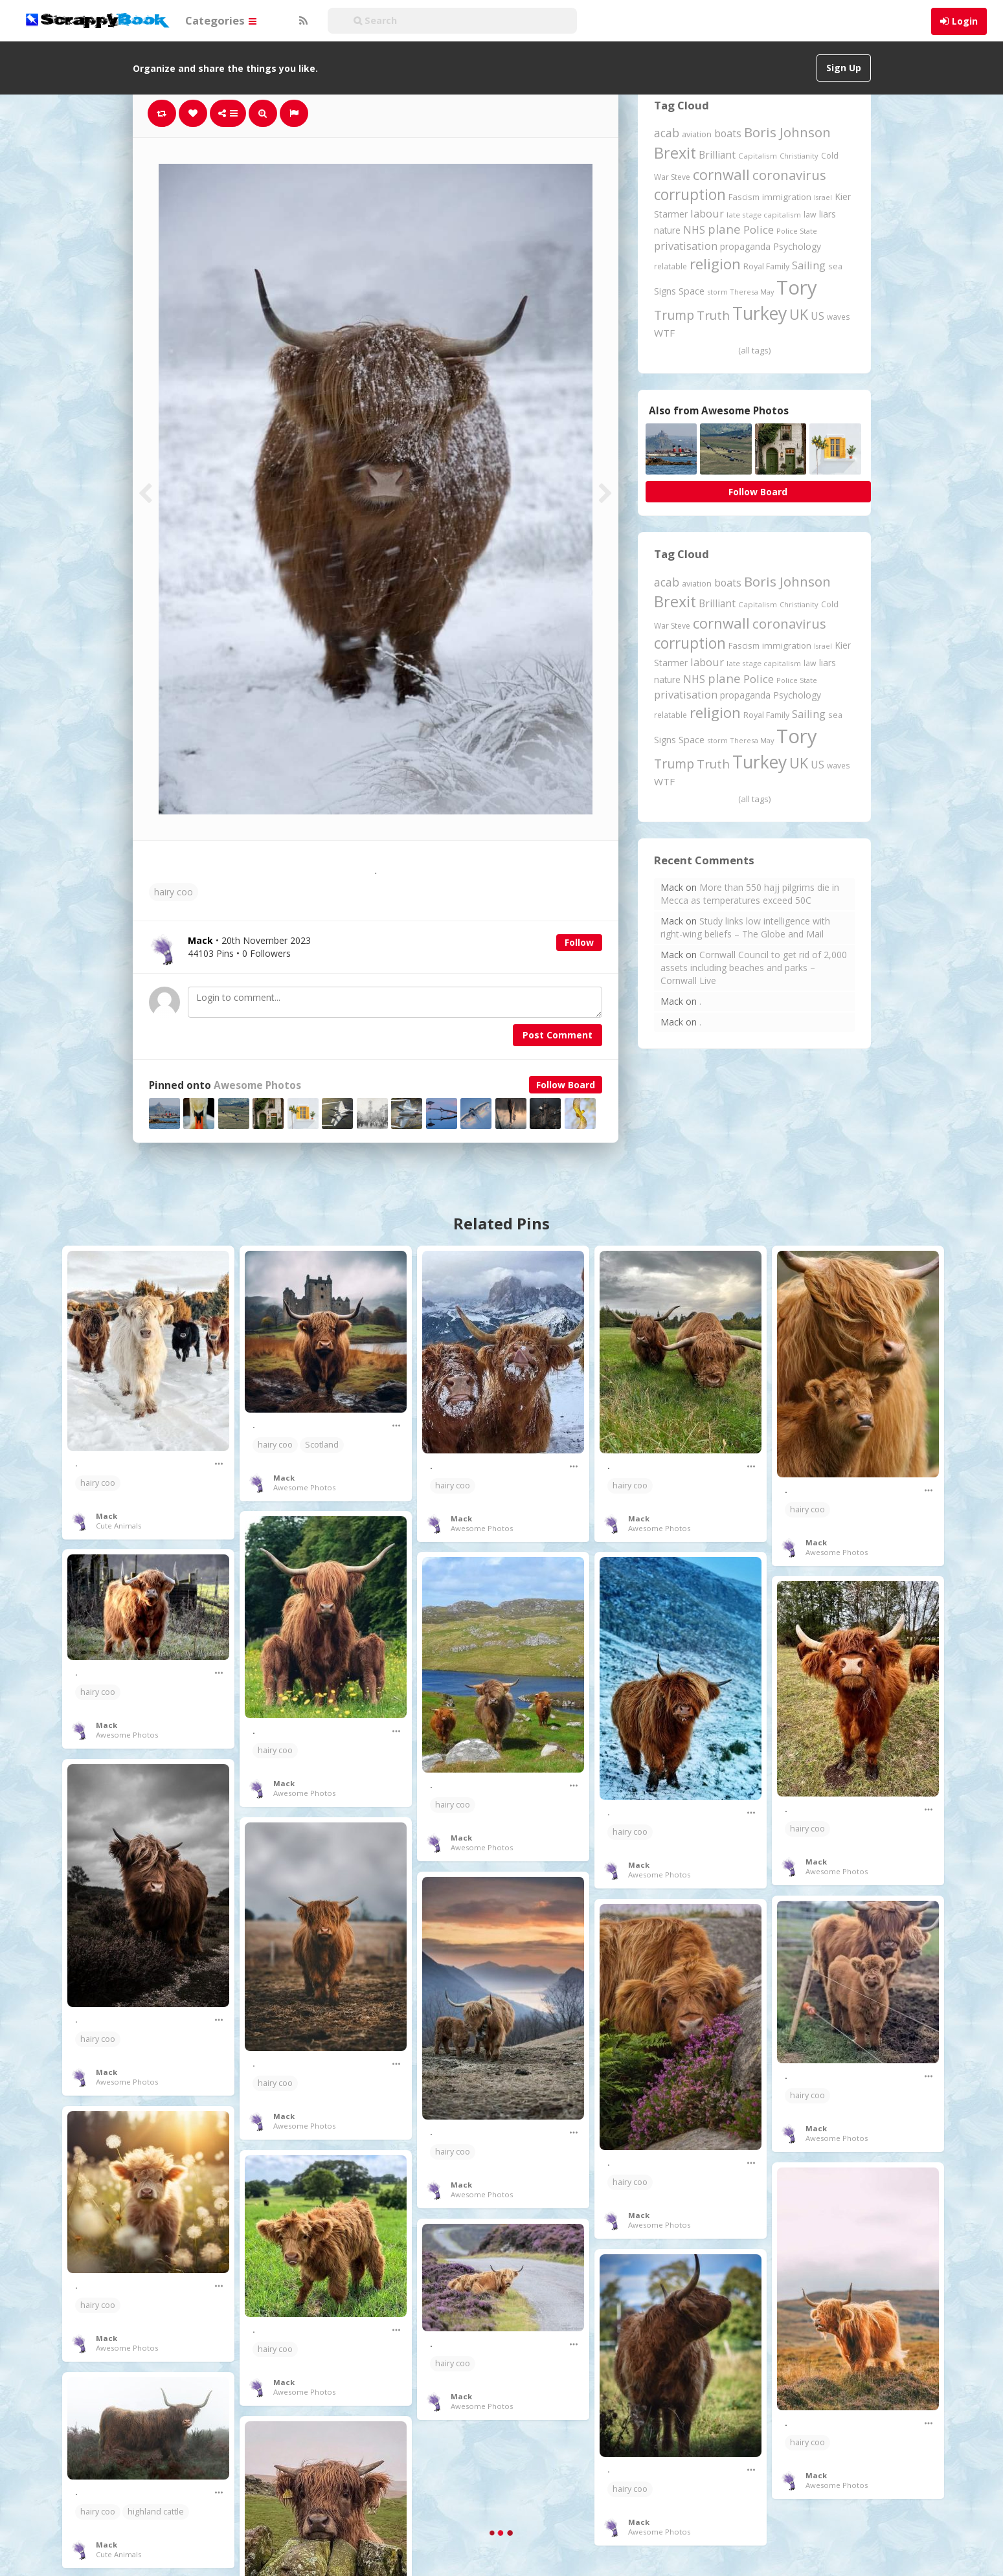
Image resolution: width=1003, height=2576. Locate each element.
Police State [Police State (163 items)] (796, 231)
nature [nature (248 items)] (667, 230)
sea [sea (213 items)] (835, 266)
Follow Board (565, 1085)
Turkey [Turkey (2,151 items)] (759, 313)
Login (965, 21)
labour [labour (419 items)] (707, 213)
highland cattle (156, 2511)
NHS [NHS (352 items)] (694, 230)
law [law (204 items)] (810, 214)
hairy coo (173, 892)
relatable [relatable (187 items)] (670, 266)
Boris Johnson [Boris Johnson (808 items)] (787, 132)
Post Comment (557, 1035)
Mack (106, 1516)
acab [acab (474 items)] (666, 132)
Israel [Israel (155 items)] (823, 197)
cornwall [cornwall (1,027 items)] (721, 174)
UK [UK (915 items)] (798, 314)
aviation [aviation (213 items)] (697, 134)
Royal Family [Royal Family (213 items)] (766, 266)
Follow (579, 942)
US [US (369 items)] (817, 316)
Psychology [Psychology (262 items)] (797, 246)
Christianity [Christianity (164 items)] (799, 156)
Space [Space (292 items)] (691, 290)
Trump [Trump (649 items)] (674, 315)
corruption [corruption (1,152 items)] (690, 195)
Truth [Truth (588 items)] (713, 315)
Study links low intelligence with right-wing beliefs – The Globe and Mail (745, 927)
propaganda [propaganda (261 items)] (745, 246)
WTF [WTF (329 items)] (664, 332)
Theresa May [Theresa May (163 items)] (752, 292)
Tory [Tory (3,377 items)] (796, 287)
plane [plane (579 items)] (724, 229)
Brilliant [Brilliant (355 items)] (717, 155)
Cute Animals (118, 1525)
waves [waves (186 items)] (838, 316)
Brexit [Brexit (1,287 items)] (675, 152)
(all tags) (754, 350)
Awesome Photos (257, 1085)
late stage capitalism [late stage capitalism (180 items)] (764, 214)
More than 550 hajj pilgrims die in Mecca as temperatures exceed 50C (749, 893)
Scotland (322, 1444)
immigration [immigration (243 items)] (786, 197)
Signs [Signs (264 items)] (665, 291)
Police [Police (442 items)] (758, 229)
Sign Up (843, 68)
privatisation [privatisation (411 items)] (685, 245)
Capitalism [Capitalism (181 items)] (757, 156)
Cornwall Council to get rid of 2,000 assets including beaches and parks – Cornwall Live (753, 967)
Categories (220, 20)
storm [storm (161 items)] (717, 292)
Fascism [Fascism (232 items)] (744, 197)
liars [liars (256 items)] (827, 214)
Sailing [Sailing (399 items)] (809, 265)
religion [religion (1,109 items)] (715, 264)
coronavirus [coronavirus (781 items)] (789, 175)
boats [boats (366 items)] (727, 133)
